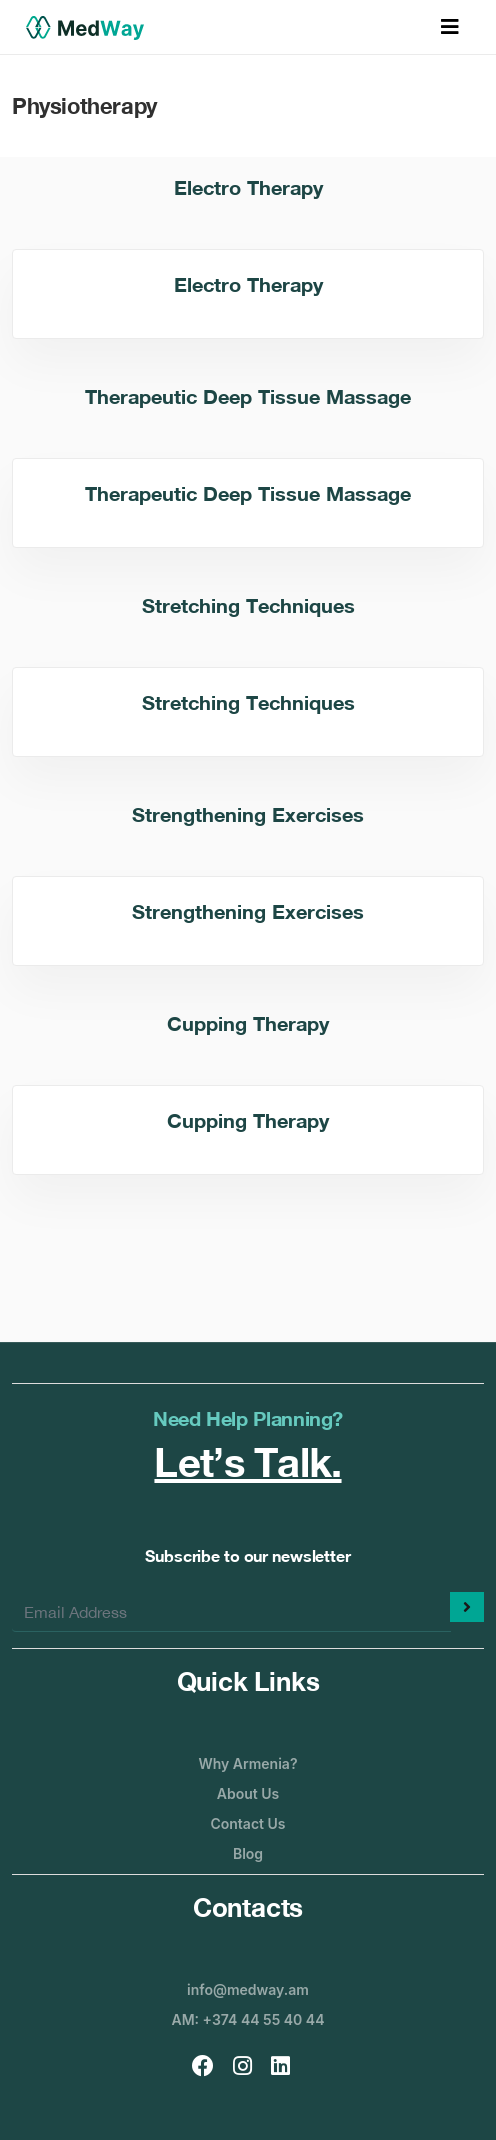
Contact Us (247, 1823)
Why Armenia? (247, 1763)
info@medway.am (248, 1989)
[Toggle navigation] (450, 27)
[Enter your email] (231, 1612)
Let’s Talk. (247, 1462)
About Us (248, 1793)
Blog (248, 1853)
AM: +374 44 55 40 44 (247, 2019)
